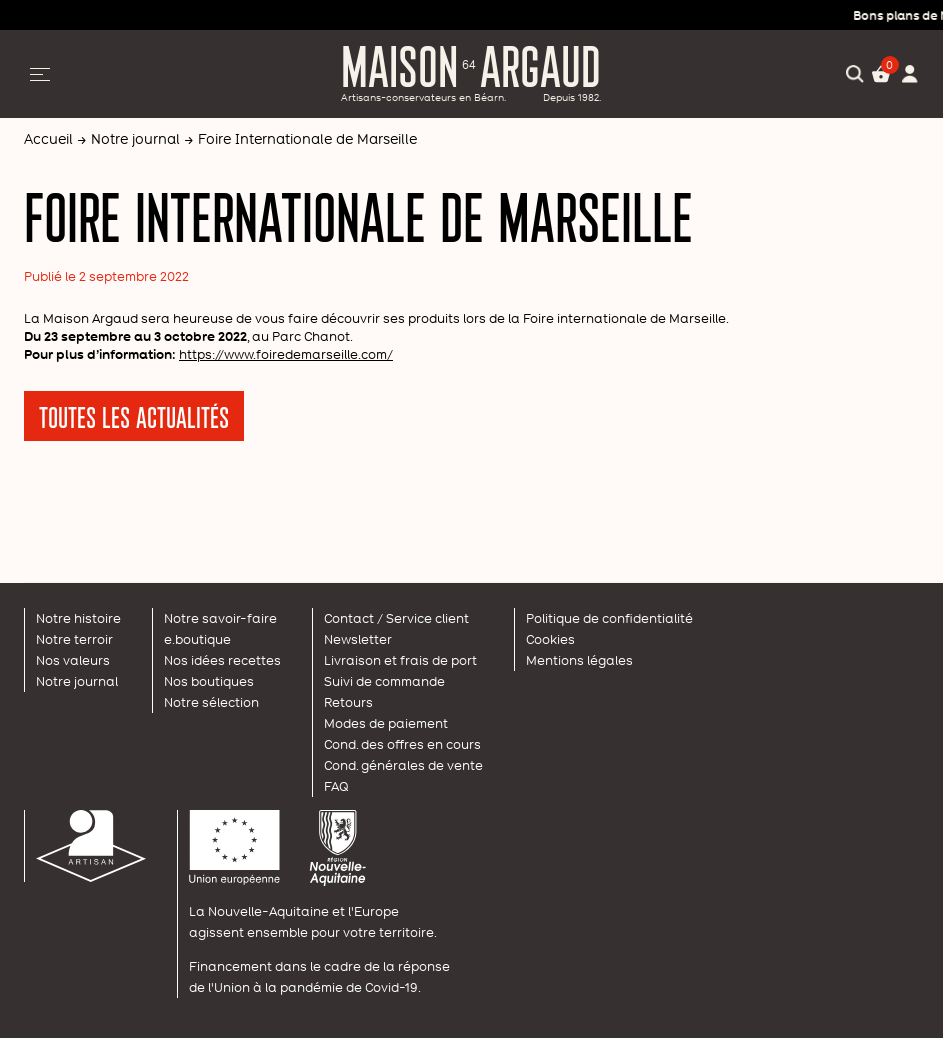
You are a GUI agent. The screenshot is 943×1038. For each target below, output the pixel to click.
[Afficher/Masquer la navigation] (40, 74)
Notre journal (135, 139)
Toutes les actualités (134, 416)
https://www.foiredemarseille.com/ (286, 354)
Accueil (48, 139)
